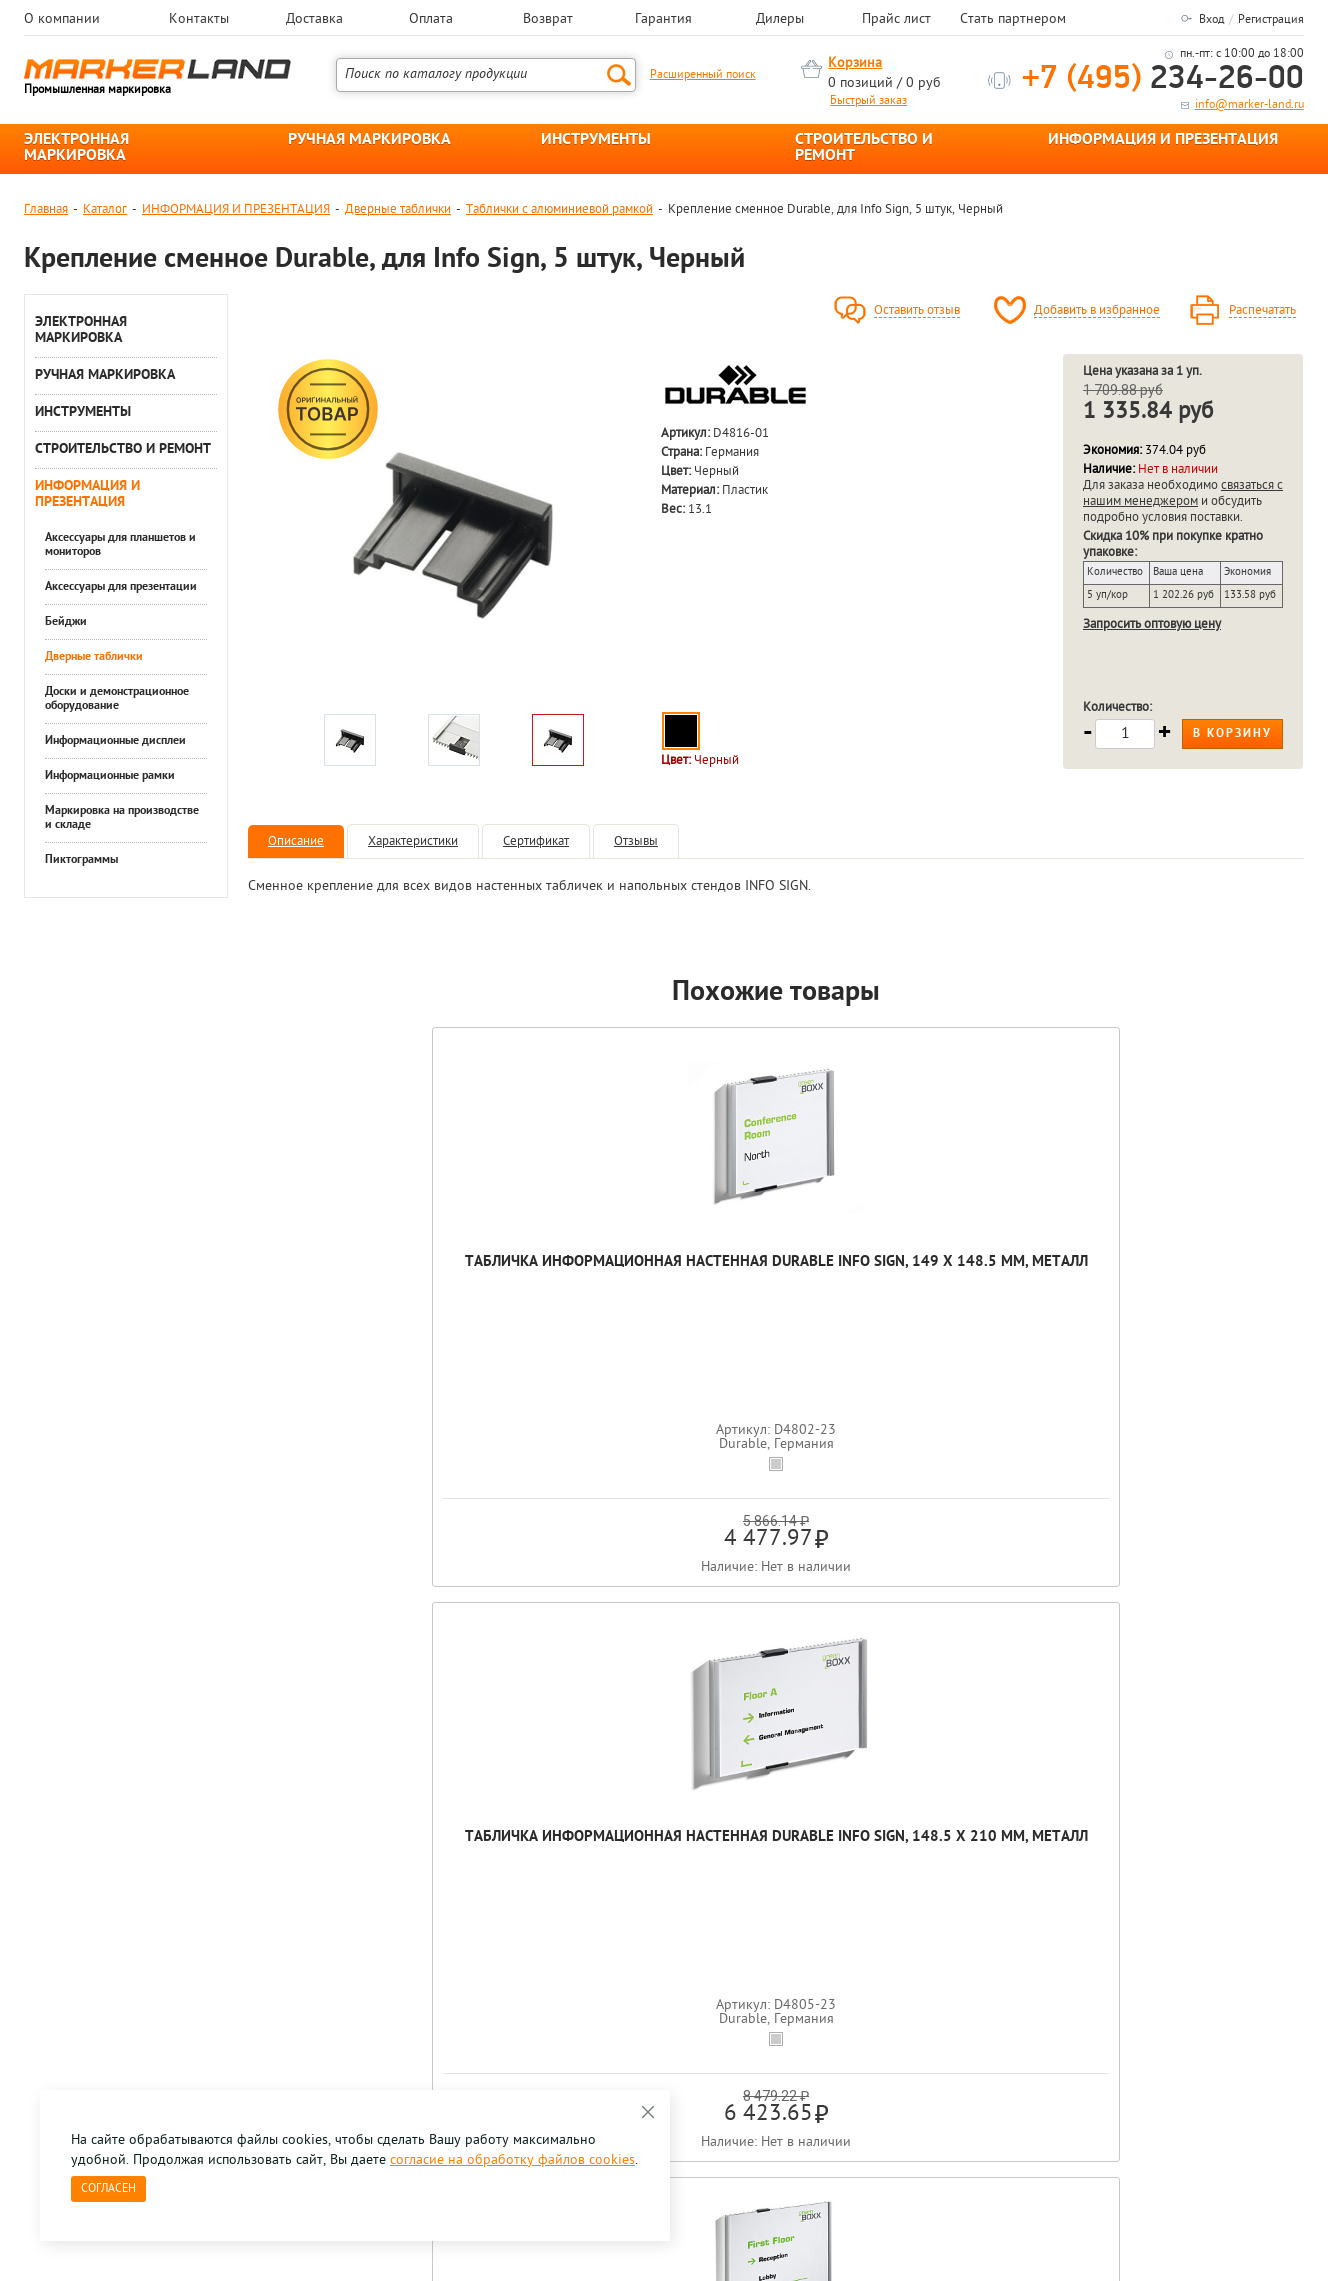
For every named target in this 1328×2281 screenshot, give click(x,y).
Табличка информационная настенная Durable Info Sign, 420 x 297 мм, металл (776, 1300)
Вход (1211, 20)
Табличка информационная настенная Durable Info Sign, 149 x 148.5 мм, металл (353, 1300)
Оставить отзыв (917, 311)
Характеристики (413, 841)
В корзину (1232, 734)
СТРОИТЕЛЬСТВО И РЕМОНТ (864, 148)
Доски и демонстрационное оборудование (117, 699)
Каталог (105, 209)
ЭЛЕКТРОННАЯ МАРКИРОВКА (76, 148)
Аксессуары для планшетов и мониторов (120, 545)
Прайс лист (896, 20)
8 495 (128, 1940)
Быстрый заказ (868, 101)
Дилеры (780, 20)
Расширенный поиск (703, 75)
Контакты (199, 20)
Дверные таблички (398, 209)
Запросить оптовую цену (1152, 624)
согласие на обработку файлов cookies (512, 2160)
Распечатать (1262, 311)
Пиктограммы (81, 860)
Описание (296, 841)
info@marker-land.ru (1249, 105)
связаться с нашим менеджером (1183, 493)
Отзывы (636, 841)
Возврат (548, 20)
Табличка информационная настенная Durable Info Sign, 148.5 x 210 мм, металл (564, 1300)
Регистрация (1271, 20)
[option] (453, 529)
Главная (46, 209)
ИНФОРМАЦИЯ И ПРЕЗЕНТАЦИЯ (1163, 140)
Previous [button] (25, 1734)
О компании (62, 20)
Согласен (108, 2189)
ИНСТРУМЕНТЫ (596, 140)
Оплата (431, 20)
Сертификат (536, 841)
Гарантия (663, 20)
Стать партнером (1013, 20)
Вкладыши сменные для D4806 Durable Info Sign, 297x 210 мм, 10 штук (1198, 1291)
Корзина (855, 63)
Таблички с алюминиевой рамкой (559, 209)
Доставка (314, 20)
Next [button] (1302, 1734)
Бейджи (66, 622)
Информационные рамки (110, 776)
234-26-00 (1163, 79)
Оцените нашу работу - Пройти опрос (210, 1986)
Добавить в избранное (1097, 311)
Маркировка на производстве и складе (122, 818)
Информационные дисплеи (115, 741)
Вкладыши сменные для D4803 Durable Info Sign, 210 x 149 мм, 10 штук (987, 1291)
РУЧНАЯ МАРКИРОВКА (369, 140)
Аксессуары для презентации (121, 587)
